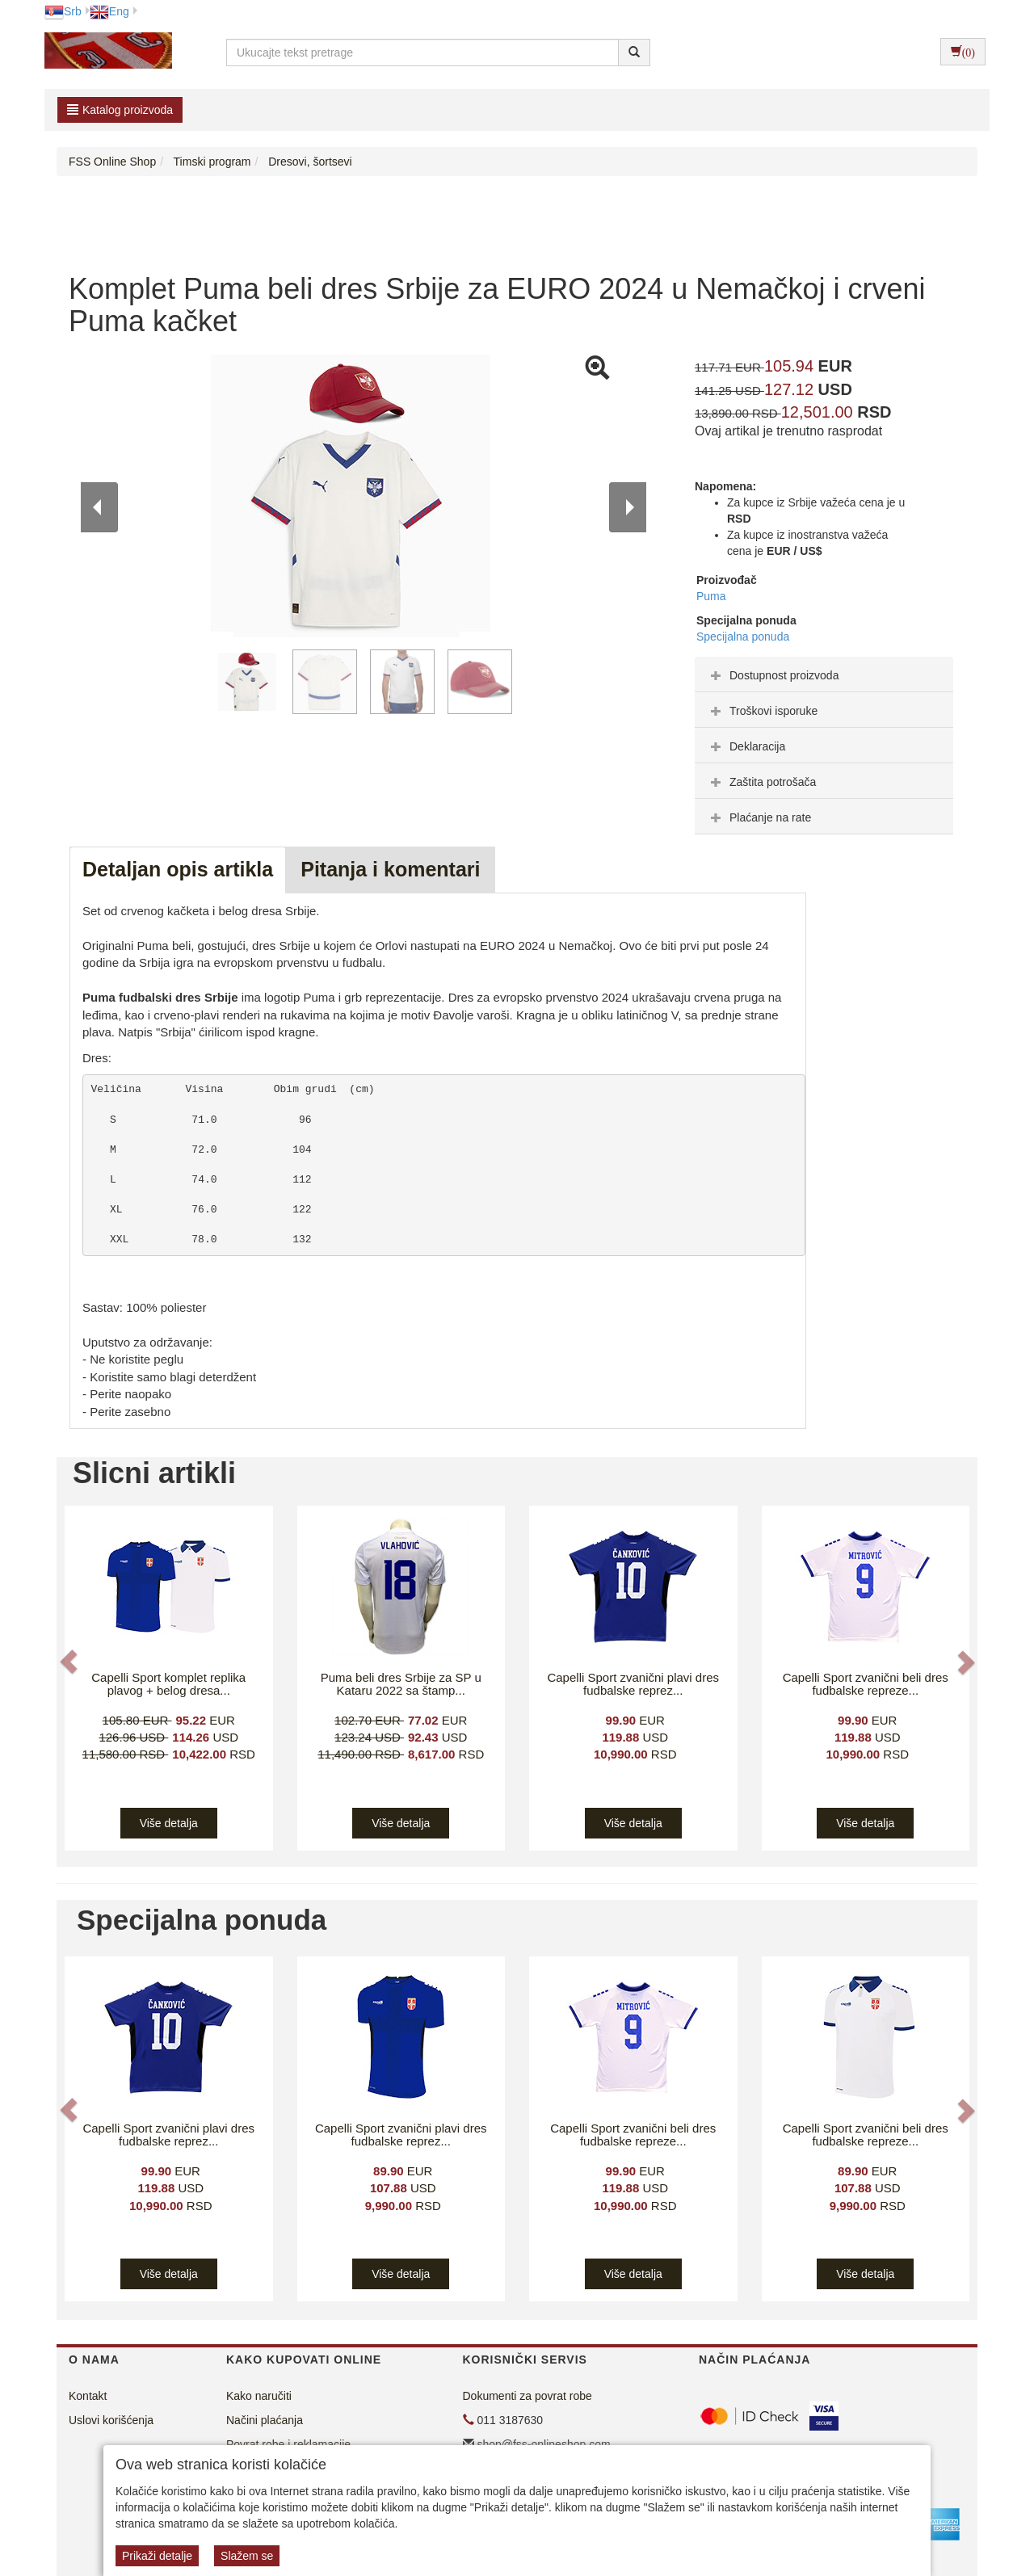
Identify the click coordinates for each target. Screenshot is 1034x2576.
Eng (109, 11)
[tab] (824, 674)
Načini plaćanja (264, 2420)
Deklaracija (746, 746)
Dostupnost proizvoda (773, 675)
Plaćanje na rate (759, 817)
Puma (711, 596)
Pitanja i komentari (390, 869)
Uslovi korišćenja (111, 2420)
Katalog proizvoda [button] (120, 109)
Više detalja (169, 1823)
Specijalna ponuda (742, 636)
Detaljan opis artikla (177, 869)
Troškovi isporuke (762, 710)
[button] (70, 1662)
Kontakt (88, 2395)
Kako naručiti (259, 2395)
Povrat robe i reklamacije (288, 2444)
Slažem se (247, 2555)
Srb (63, 11)
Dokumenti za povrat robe (527, 2395)
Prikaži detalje (157, 2555)
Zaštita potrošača (761, 781)
